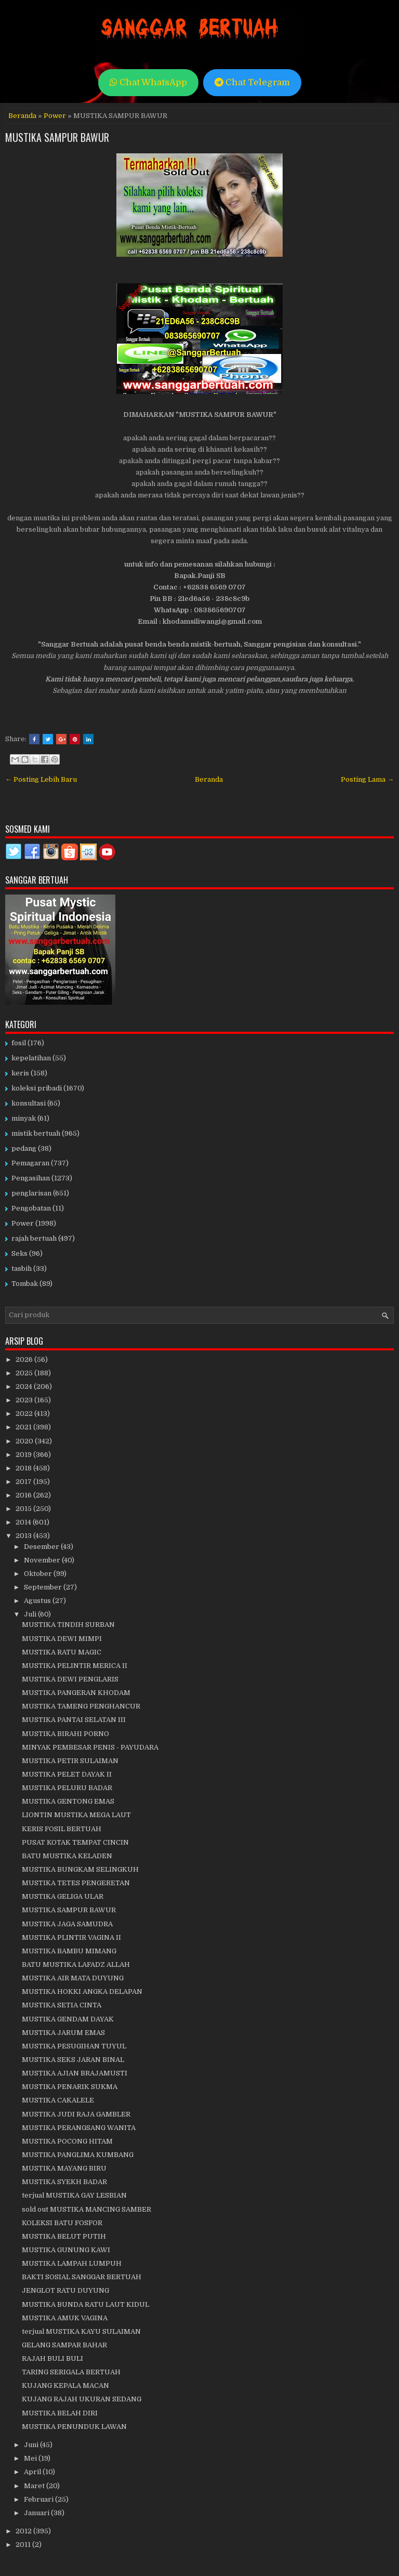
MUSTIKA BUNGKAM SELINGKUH (80, 1869)
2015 (24, 1509)
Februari (39, 2499)
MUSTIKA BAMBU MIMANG (69, 1951)
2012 (24, 2531)
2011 (24, 2544)
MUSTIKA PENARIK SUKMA (69, 2087)
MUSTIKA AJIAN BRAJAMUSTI (74, 2073)
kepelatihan (31, 1058)
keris (20, 1073)
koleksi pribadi (36, 1088)
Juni (32, 2445)
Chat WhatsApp (148, 82)
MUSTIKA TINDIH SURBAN (68, 1624)
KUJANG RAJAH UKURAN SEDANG (81, 2399)
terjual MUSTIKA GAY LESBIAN (74, 2195)
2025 (25, 1373)
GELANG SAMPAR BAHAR (64, 2345)
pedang (23, 1148)
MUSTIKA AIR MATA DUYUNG (73, 1978)
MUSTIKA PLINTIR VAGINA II (71, 1937)
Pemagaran (30, 1163)
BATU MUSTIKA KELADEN (67, 1856)
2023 (25, 1400)
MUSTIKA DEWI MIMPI (62, 1638)
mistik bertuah (35, 1133)
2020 (25, 1441)
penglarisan (31, 1193)
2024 (25, 1386)
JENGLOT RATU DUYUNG (65, 2290)
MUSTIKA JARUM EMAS (63, 2032)
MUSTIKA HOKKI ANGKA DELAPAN (82, 1991)
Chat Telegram (252, 82)
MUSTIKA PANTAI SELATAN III (74, 1720)
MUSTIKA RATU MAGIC (61, 1652)
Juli (31, 1614)
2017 (24, 1482)
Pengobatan (31, 1208)
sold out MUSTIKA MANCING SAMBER (86, 2209)
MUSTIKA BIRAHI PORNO (65, 1734)
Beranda (22, 116)
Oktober (39, 1574)
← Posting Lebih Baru (41, 779)
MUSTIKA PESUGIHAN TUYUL (74, 2046)
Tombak (24, 1283)
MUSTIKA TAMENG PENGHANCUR (81, 1706)
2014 (24, 1522)
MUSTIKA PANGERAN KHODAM (76, 1693)
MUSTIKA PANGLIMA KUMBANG (78, 2155)
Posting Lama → (367, 779)
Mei (31, 2458)
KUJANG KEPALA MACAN (65, 2385)
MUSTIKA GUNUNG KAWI (66, 2250)
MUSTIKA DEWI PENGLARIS (70, 1679)
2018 (24, 1468)
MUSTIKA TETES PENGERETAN (76, 1883)
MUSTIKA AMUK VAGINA (65, 2318)
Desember (42, 1546)
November (43, 1560)
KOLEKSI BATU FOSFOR (62, 2223)
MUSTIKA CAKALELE (58, 2100)
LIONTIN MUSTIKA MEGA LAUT (76, 1815)
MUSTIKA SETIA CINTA (61, 2005)
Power (55, 116)
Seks (19, 1253)
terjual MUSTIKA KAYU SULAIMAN (81, 2331)
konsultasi (28, 1103)
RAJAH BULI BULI (52, 2358)
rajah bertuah (34, 1238)
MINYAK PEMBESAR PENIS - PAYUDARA (90, 1747)
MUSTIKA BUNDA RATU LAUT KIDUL (85, 2304)
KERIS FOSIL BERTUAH (61, 1829)
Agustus (38, 1601)
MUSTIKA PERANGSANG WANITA (79, 2128)
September (43, 1587)
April (33, 2472)
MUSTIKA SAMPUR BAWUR (57, 137)
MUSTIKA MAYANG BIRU (64, 2168)
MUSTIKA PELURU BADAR (67, 1788)
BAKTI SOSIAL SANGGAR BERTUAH (81, 2277)
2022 (25, 1413)
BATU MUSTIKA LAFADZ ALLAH (76, 1964)
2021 (24, 1427)
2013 (24, 1536)
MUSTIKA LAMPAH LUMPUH (72, 2263)
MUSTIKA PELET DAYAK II (67, 1774)
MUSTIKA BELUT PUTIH (64, 2236)
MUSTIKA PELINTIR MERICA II (74, 1666)
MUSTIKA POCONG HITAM (67, 2141)
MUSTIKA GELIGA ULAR (62, 1896)
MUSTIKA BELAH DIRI (60, 2413)
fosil (18, 1043)
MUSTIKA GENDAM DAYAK (68, 2019)
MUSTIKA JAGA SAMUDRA (67, 1924)
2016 (24, 1495)
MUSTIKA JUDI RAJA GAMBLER (76, 2114)
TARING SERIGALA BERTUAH (71, 2372)
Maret (35, 2486)
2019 (24, 1454)
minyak (23, 1118)
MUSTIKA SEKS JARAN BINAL (73, 2060)
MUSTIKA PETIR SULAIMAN (70, 1761)
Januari (37, 2513)
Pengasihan (30, 1178)
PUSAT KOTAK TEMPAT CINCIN (75, 1842)
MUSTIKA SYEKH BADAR (64, 2182)
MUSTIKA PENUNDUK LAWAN (74, 2426)
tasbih (21, 1268)
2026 (25, 1359)
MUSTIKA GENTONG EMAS (68, 1801)
